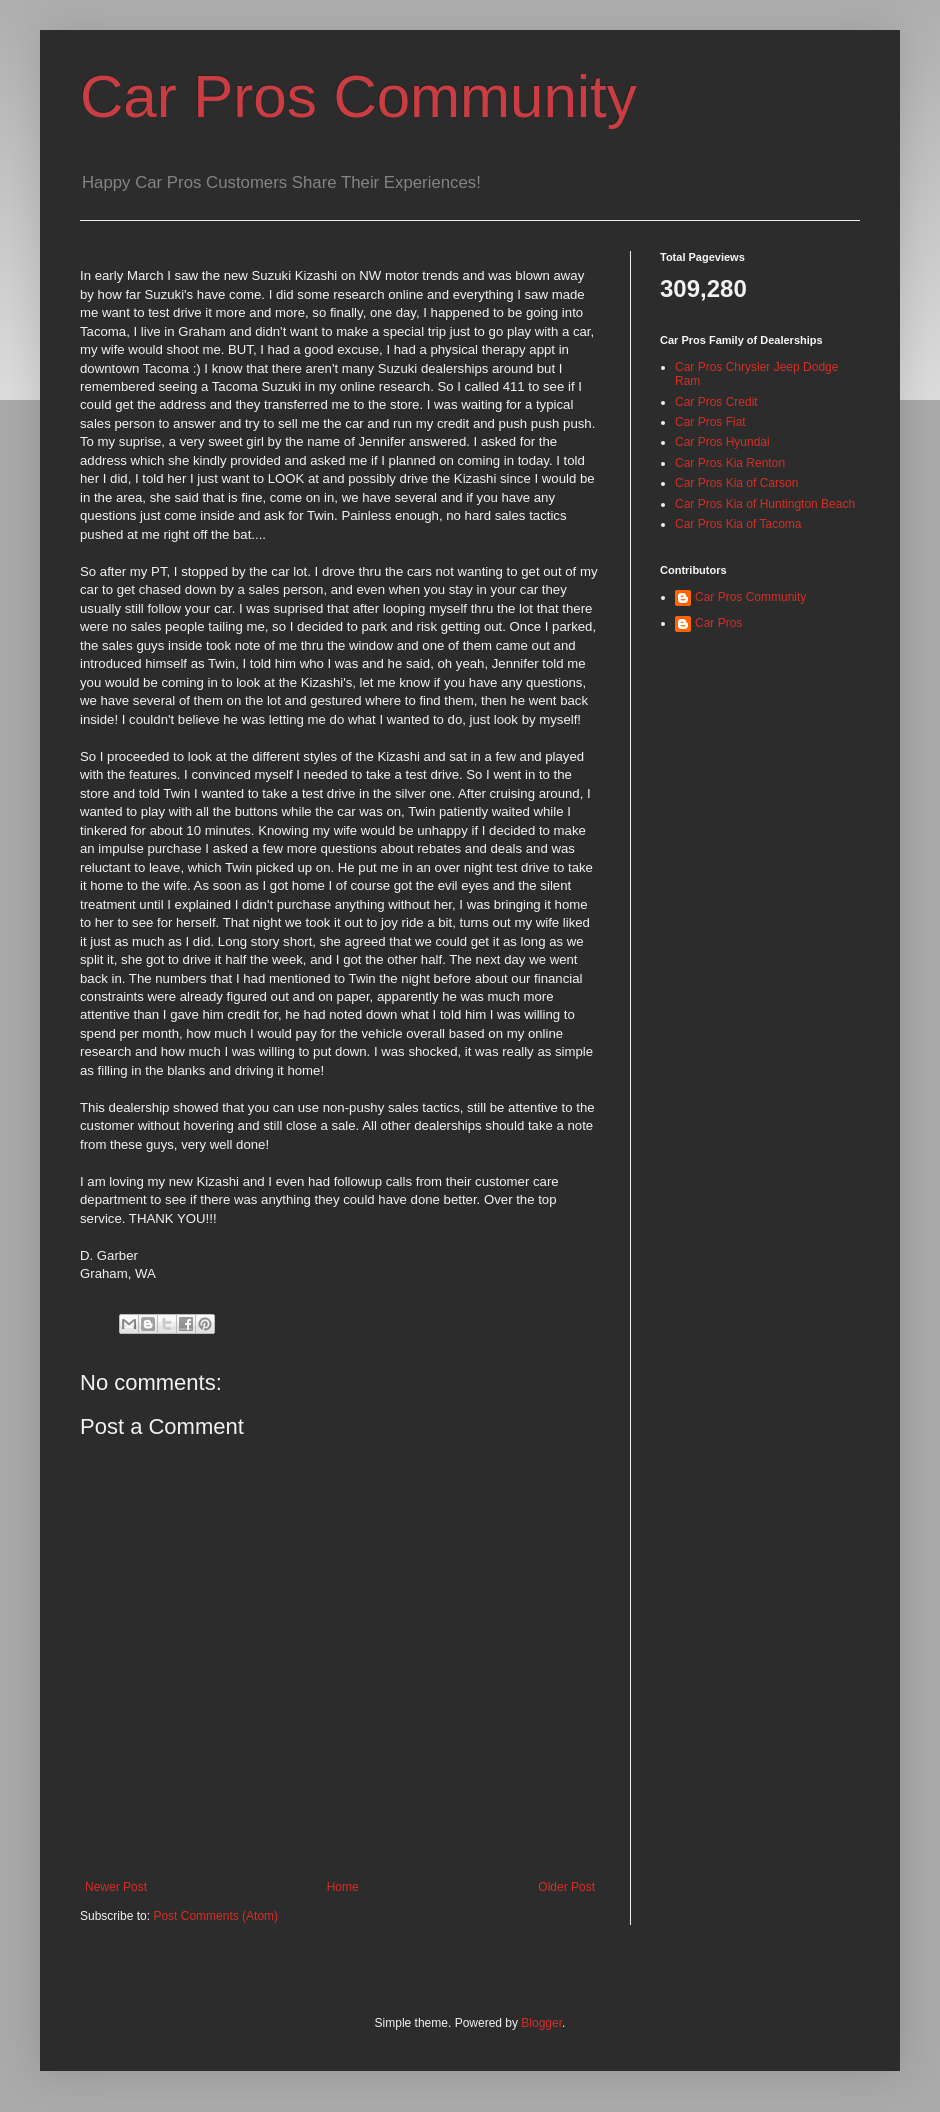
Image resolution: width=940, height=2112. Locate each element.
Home (343, 1887)
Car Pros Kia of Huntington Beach (765, 504)
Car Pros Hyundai (722, 442)
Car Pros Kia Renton (730, 463)
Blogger (541, 2023)
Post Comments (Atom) (215, 1916)
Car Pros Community (358, 96)
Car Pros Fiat (710, 422)
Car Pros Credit (716, 402)
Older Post (566, 1887)
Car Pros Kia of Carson (736, 483)
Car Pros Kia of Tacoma (738, 524)
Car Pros (718, 623)
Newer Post (116, 1887)
